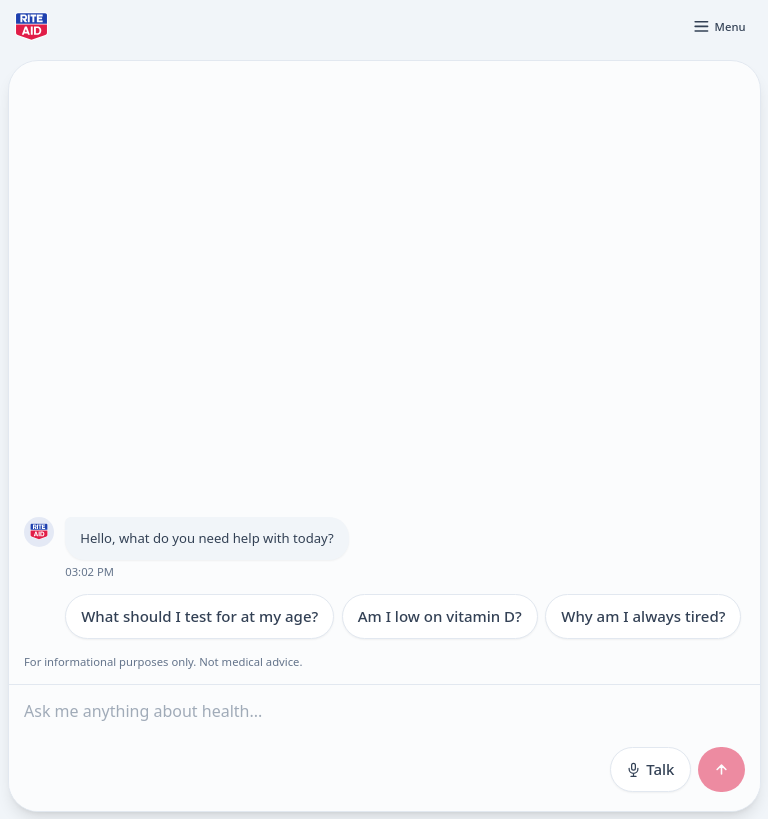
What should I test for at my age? (199, 616)
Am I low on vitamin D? (439, 616)
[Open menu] (719, 26)
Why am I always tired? (643, 616)
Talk (649, 769)
